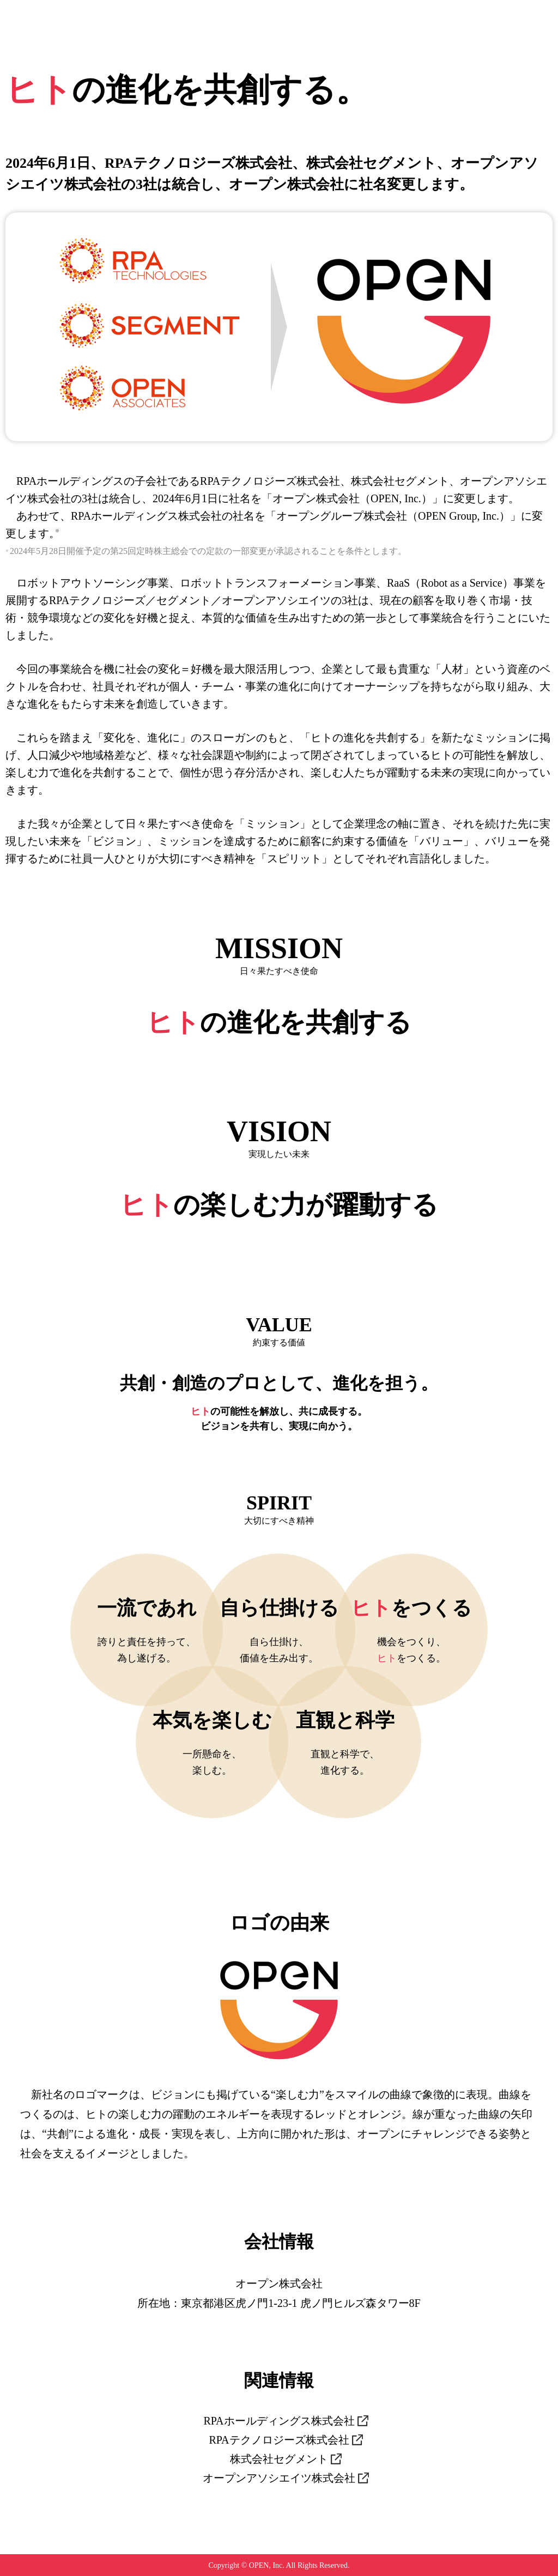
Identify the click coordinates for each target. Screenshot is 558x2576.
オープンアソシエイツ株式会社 (279, 2478)
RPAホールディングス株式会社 (278, 2421)
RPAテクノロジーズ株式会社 (279, 2440)
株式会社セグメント (279, 2459)
